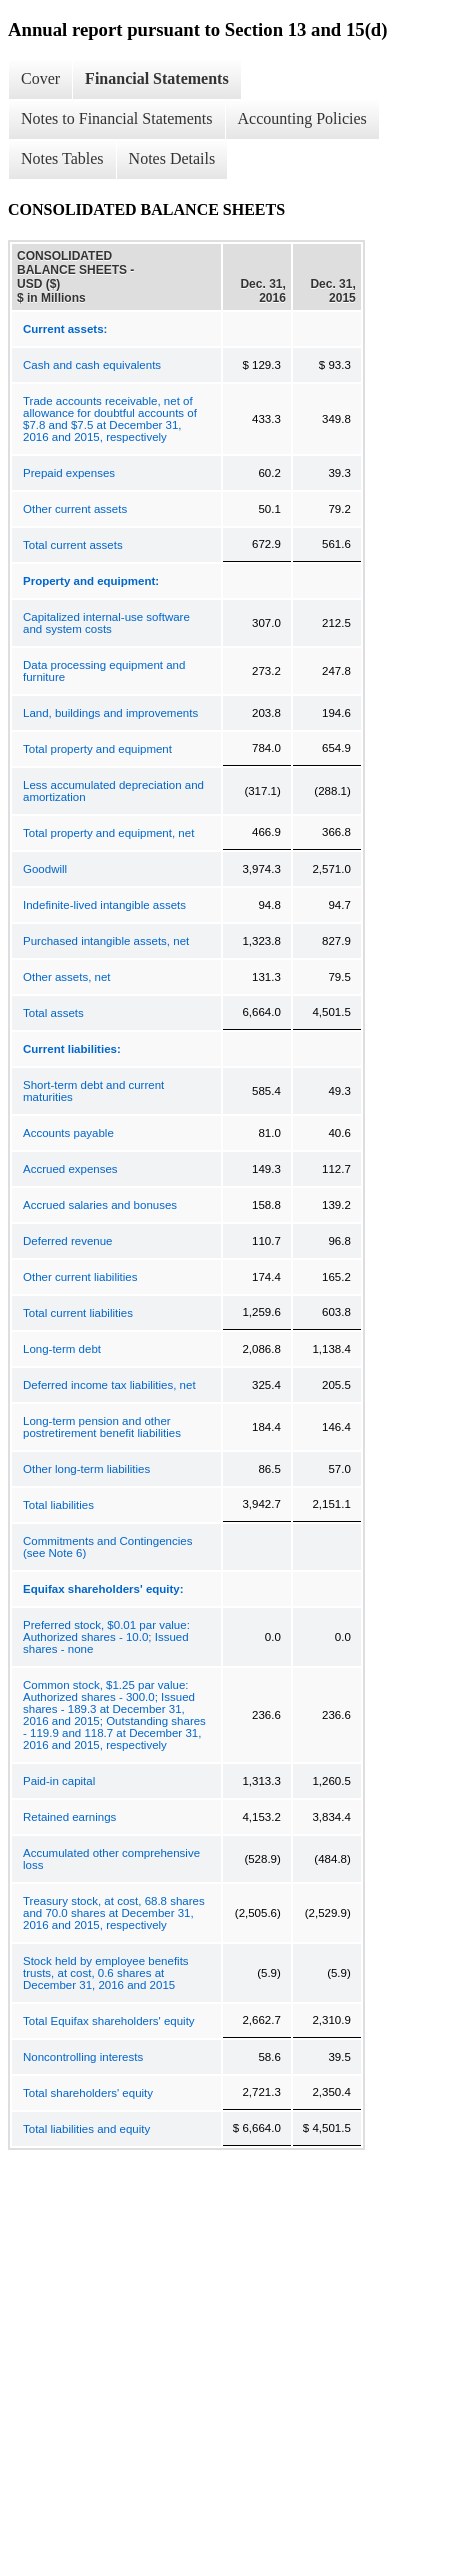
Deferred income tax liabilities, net (109, 1385)
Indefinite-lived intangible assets (104, 905)
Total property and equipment (97, 749)
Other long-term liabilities (86, 1469)
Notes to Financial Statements (117, 118)
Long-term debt (62, 1349)
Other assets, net (67, 977)
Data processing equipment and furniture (104, 671)
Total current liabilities (78, 1313)
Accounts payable (68, 1133)
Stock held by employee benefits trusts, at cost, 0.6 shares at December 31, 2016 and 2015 (106, 1973)
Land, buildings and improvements (110, 713)
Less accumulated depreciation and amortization (113, 791)
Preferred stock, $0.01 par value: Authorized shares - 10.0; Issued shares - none (106, 1637)
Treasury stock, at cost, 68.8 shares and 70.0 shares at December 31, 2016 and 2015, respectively (114, 1913)
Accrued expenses (70, 1169)
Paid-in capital (59, 1781)
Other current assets (75, 509)
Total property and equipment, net (108, 833)
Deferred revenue (68, 1241)
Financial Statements (157, 78)
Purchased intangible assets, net (106, 941)
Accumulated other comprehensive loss (111, 1859)
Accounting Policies (302, 118)
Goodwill (45, 869)
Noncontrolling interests (83, 2057)
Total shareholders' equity (88, 2093)
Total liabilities (58, 1505)
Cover (40, 78)
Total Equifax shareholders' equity (109, 2021)
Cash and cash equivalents (92, 365)
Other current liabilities (80, 1277)
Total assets (53, 1013)
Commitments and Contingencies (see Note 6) (107, 1547)
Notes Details (172, 158)
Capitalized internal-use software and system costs (106, 623)
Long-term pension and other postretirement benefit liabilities (102, 1427)
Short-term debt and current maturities (93, 1091)
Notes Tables (62, 158)
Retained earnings (69, 1817)
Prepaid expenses (69, 473)
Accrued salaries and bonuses (100, 1205)
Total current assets (73, 545)
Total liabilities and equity (86, 2129)
